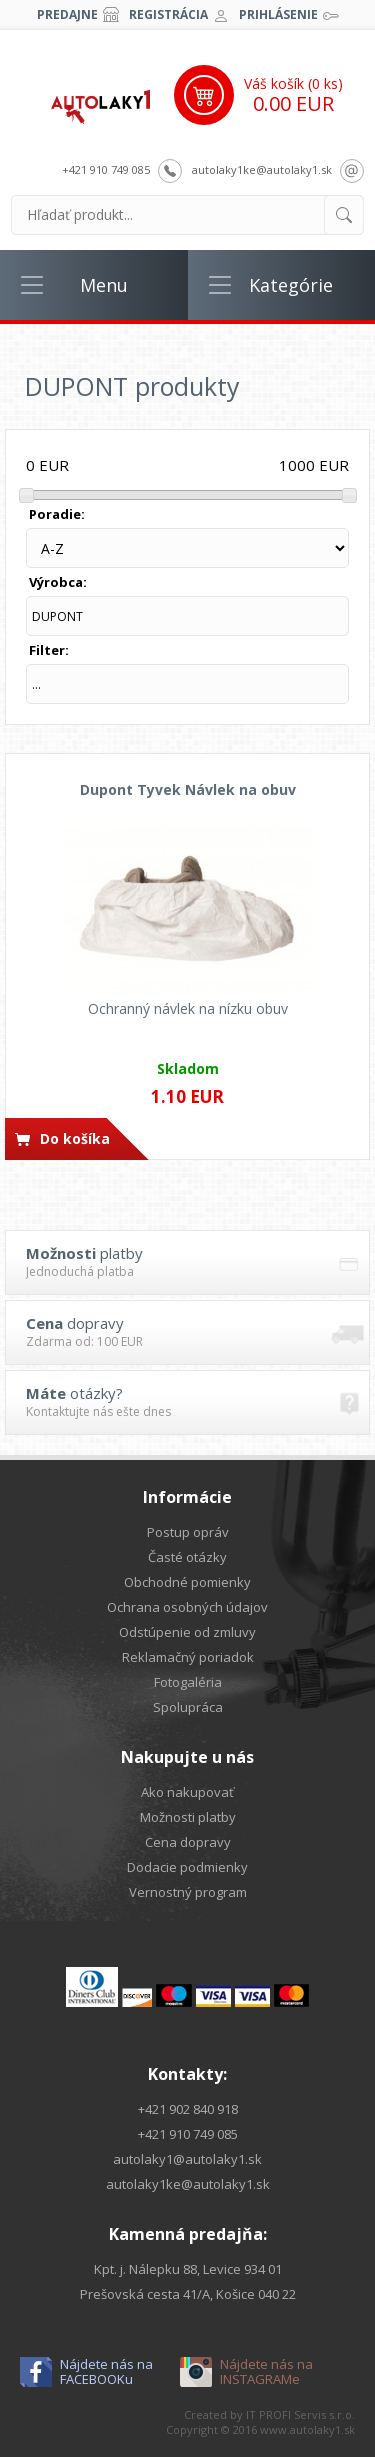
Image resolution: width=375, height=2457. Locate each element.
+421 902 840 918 (188, 2109)
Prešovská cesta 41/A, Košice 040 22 (188, 2294)
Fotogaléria (188, 1682)
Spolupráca (188, 1707)
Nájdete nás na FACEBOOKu (106, 2372)
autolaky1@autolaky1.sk (187, 2159)
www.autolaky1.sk (307, 2429)
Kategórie (291, 285)
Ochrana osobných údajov (187, 1607)
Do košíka (75, 1138)
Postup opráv (188, 1532)
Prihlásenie (278, 14)
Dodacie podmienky (187, 1867)
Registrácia (168, 14)
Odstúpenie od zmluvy (187, 1632)
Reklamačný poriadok (188, 1657)
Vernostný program (188, 1892)
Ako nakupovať (187, 1792)
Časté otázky (187, 1557)
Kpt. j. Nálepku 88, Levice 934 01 (188, 2269)
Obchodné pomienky (187, 1582)
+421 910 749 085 (106, 169)
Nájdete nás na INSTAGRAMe (266, 2372)
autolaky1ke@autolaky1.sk (262, 169)
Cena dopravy (188, 1842)
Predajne (67, 14)
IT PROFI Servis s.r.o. (300, 2414)
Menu (104, 285)
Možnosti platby (188, 1817)
